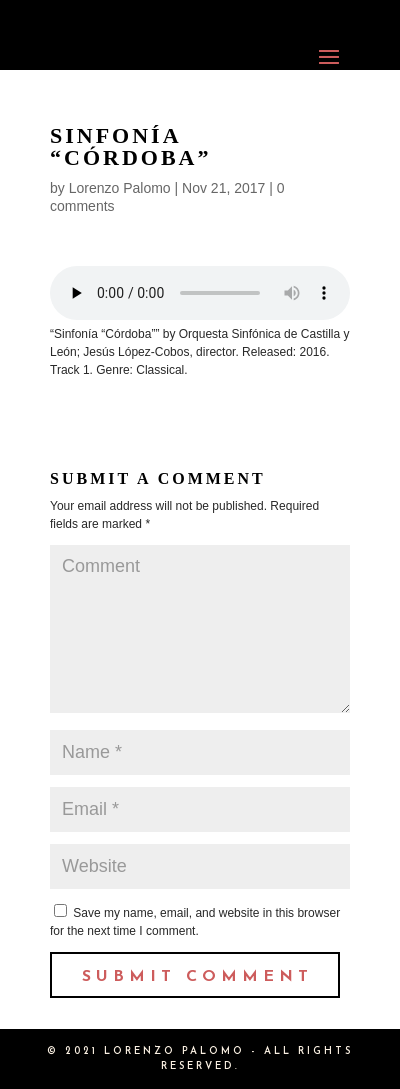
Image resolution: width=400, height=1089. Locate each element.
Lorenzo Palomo (120, 188)
